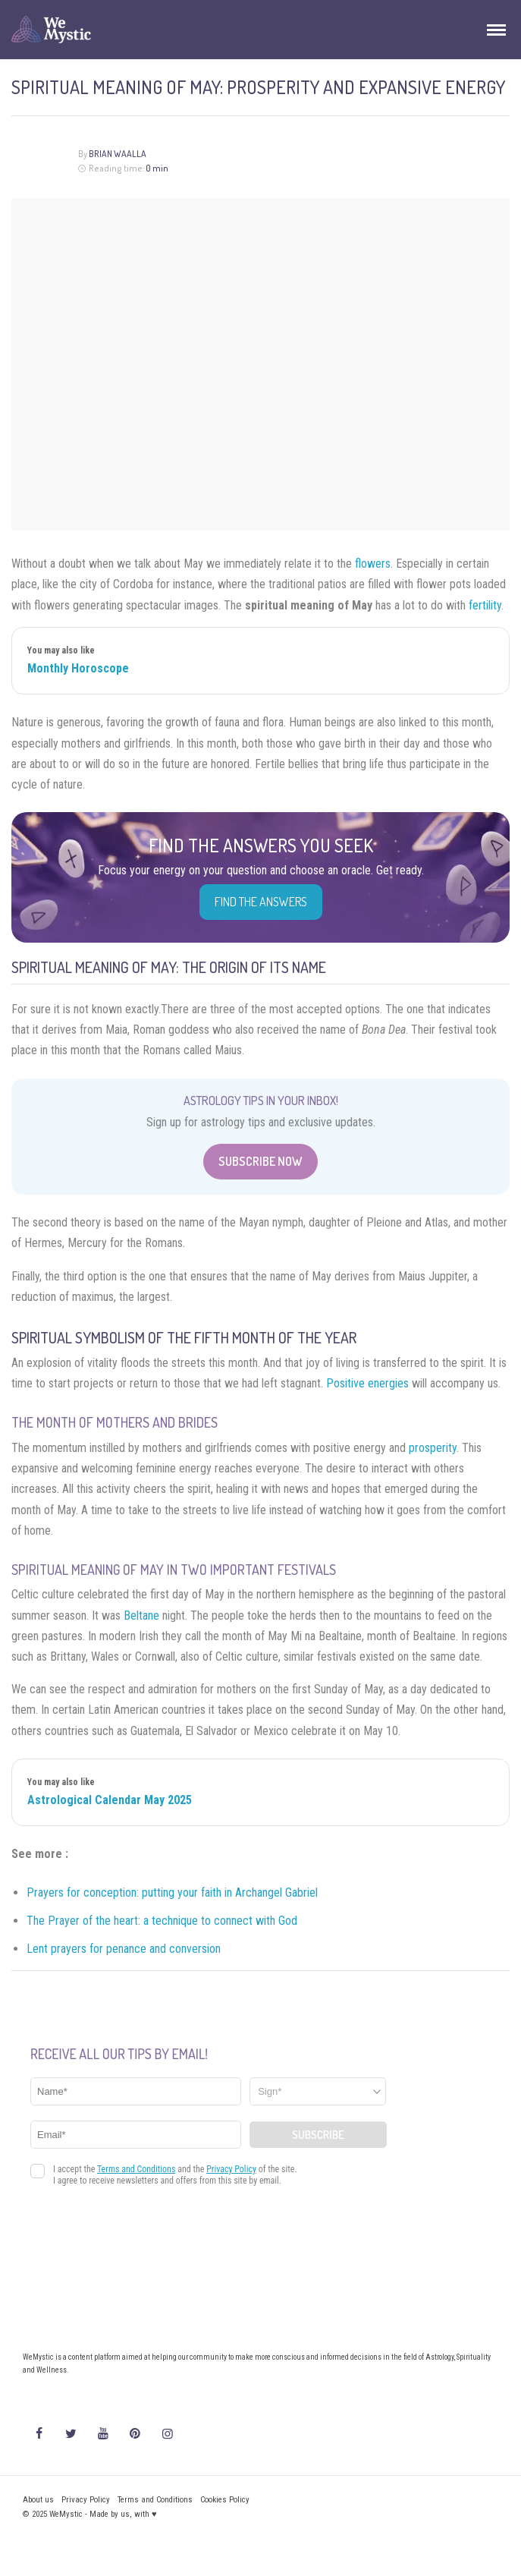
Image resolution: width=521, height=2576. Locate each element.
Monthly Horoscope (78, 668)
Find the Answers (261, 901)
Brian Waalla (117, 153)
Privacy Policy (85, 2500)
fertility (485, 605)
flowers (373, 563)
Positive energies (367, 1383)
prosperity (433, 1448)
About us (38, 2500)
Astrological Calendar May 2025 (109, 1800)
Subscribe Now (260, 1161)
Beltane (141, 1615)
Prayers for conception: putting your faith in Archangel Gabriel (172, 1892)
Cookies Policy (225, 2500)
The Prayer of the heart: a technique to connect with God (162, 1920)
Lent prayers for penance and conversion (124, 1948)
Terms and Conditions (155, 2500)
